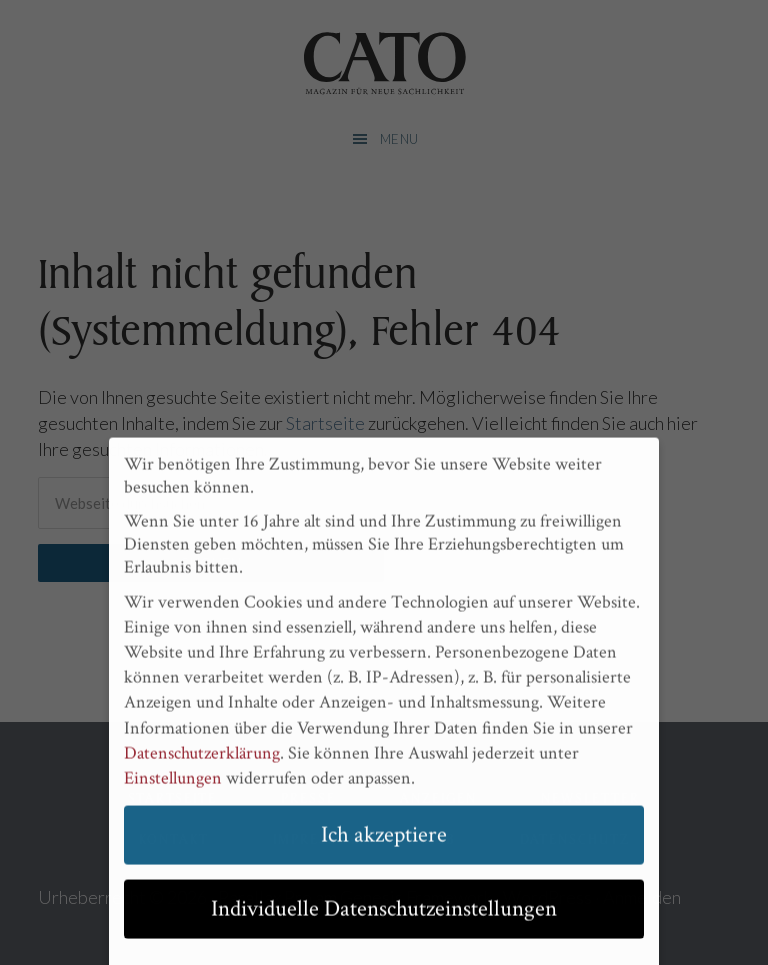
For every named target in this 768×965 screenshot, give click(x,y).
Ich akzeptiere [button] (384, 844)
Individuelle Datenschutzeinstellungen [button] (384, 918)
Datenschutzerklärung (202, 762)
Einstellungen (173, 787)
